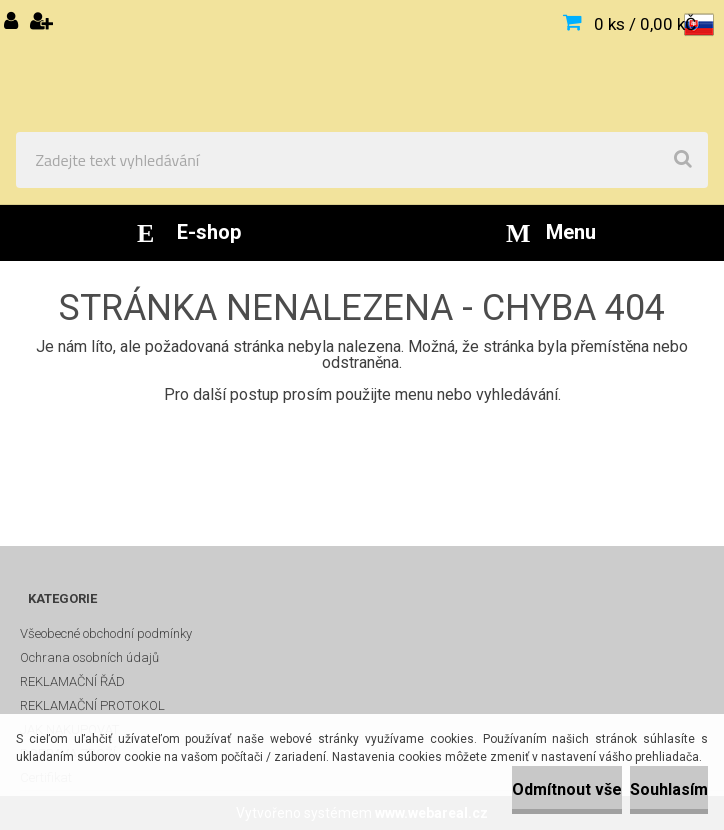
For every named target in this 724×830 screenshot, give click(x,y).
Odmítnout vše (567, 789)
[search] (683, 160)
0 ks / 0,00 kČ (645, 24)
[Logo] (362, 66)
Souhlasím (669, 789)
